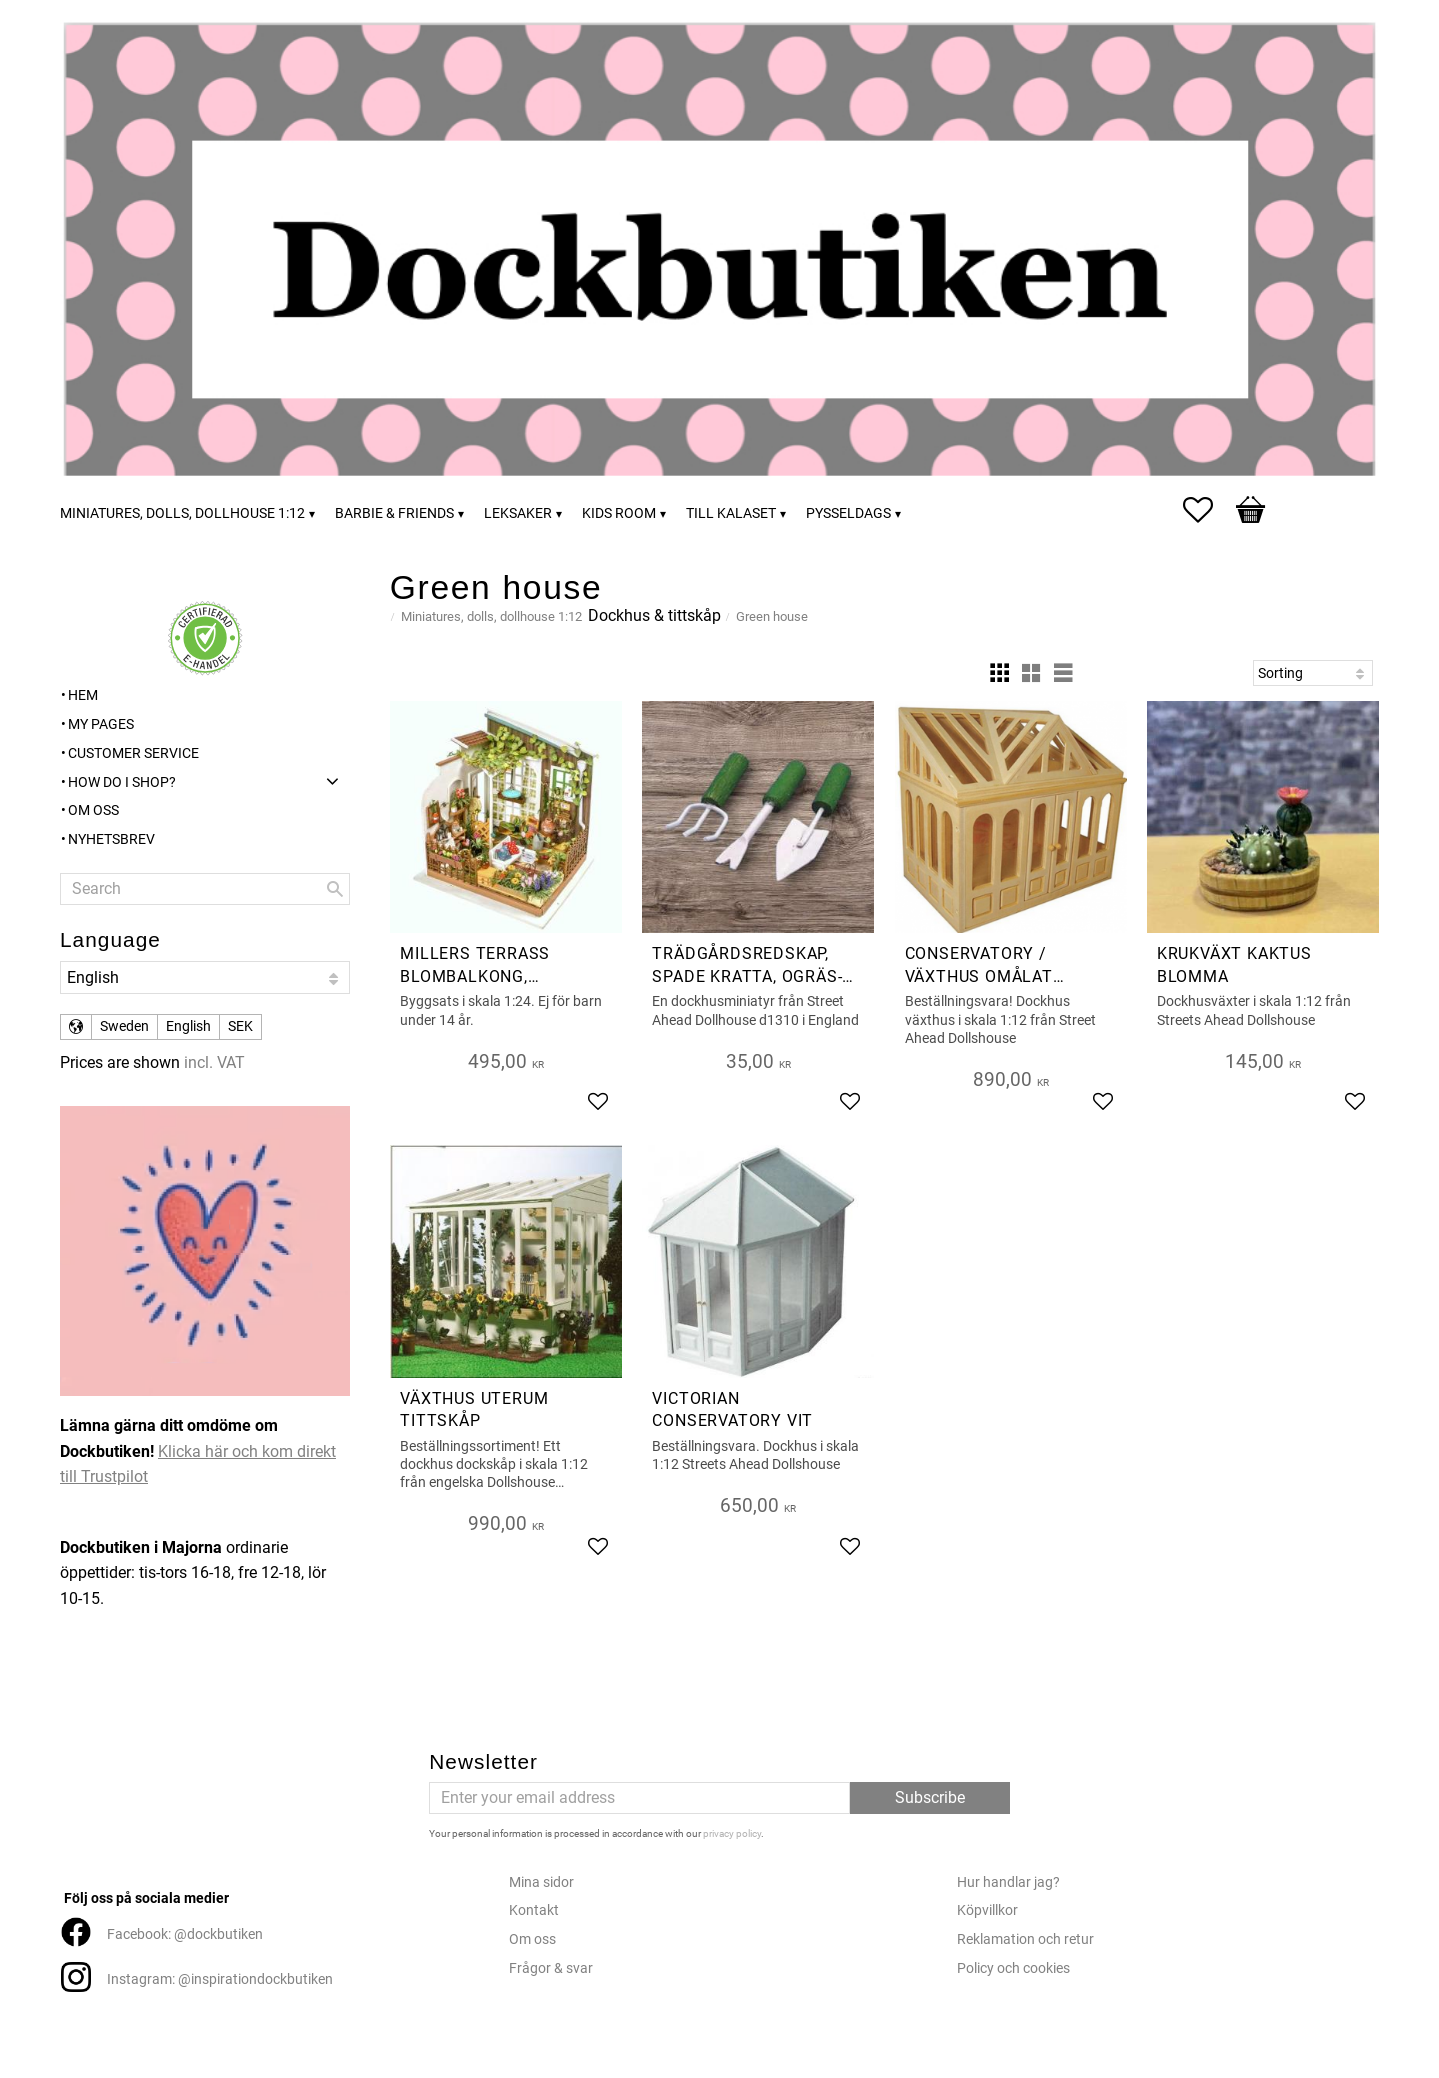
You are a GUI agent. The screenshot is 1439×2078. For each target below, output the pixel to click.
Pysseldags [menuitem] (848, 513)
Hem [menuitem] (83, 695)
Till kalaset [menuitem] (731, 513)
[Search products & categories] (205, 889)
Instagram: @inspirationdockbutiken (220, 1979)
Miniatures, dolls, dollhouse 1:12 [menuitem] (182, 513)
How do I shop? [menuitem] (122, 782)
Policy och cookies (1013, 1968)
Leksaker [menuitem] (518, 513)
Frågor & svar (551, 1968)
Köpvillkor (987, 1910)
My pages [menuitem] (101, 724)
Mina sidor (541, 1882)
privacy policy (732, 1833)
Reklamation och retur (1025, 1939)
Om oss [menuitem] (93, 810)
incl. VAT (214, 1062)
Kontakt (534, 1910)
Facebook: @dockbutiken (185, 1934)
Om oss (532, 1939)
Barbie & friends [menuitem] (394, 513)
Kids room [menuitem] (619, 513)
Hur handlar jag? (1008, 1882)
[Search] (335, 889)
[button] (1208, 510)
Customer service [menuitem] (133, 753)
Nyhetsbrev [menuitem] (111, 839)
